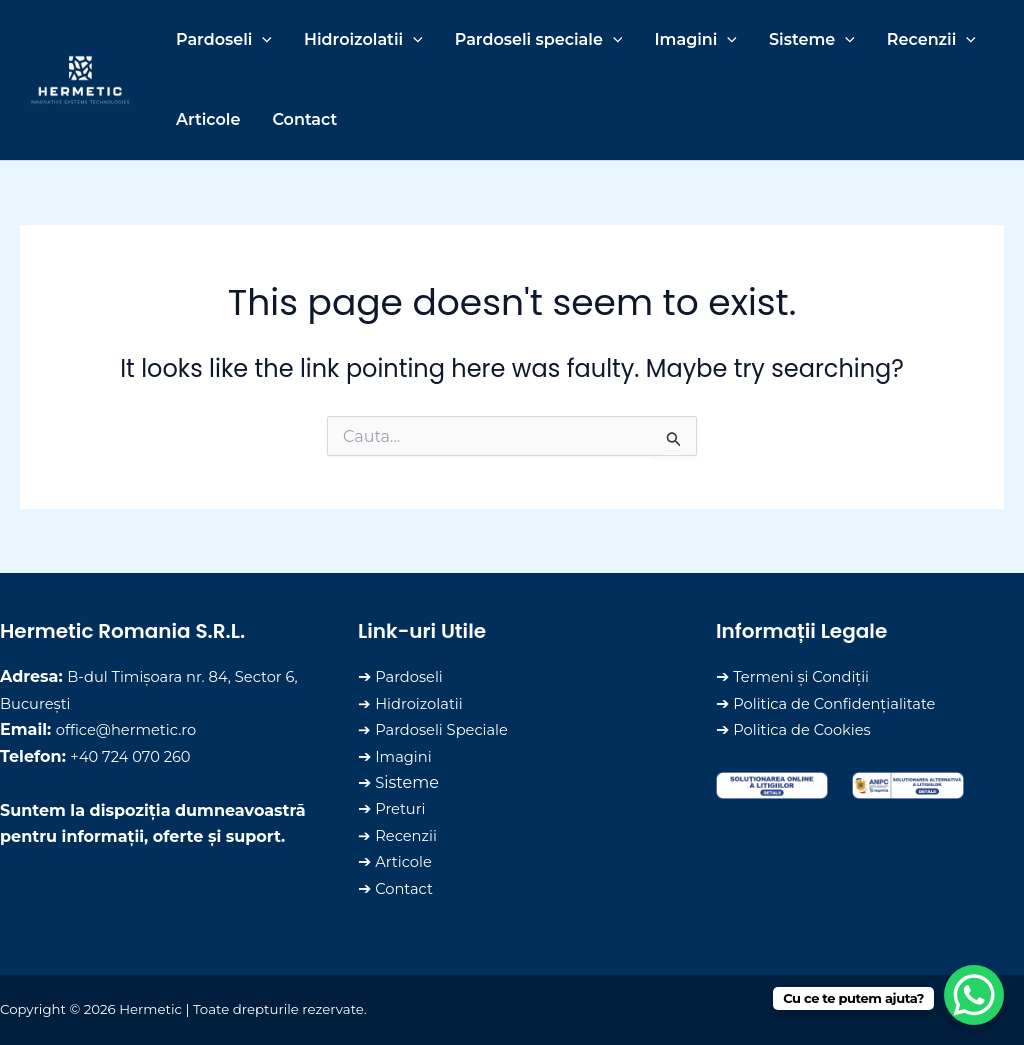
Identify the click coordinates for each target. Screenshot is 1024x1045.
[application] (262, 40)
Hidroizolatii (423, 703)
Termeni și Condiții (807, 676)
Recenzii (408, 835)
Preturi (402, 808)
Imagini (406, 756)
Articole (406, 861)
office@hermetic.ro (132, 729)
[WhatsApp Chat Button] (974, 995)
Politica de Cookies (808, 729)
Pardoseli (412, 676)
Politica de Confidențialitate (843, 703)
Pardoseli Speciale (447, 729)
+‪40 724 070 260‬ (135, 756)
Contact (406, 888)
